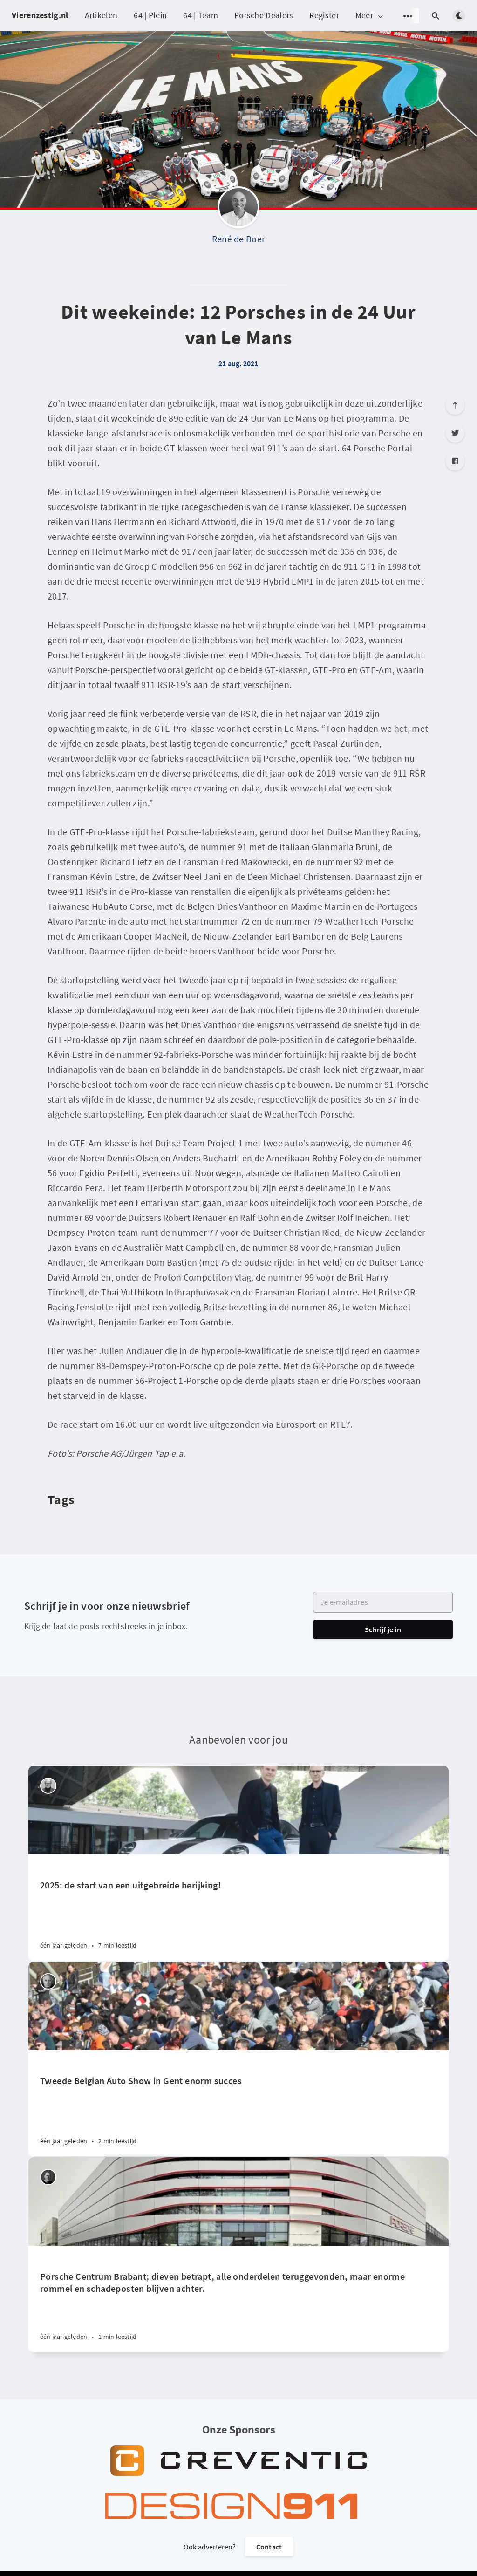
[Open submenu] (408, 15)
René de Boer (239, 239)
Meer (370, 15)
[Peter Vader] (48, 1786)
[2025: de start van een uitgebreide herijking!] (238, 1907)
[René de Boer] (238, 209)
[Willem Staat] (48, 1981)
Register (324, 15)
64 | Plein (150, 15)
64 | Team (200, 15)
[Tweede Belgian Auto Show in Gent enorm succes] (238, 2103)
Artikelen (101, 15)
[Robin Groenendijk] (48, 2177)
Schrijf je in (383, 1629)
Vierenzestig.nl (40, 15)
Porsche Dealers (263, 15)
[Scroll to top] (455, 405)
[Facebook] (455, 461)
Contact (269, 2546)
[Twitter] (455, 433)
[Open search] (435, 15)
